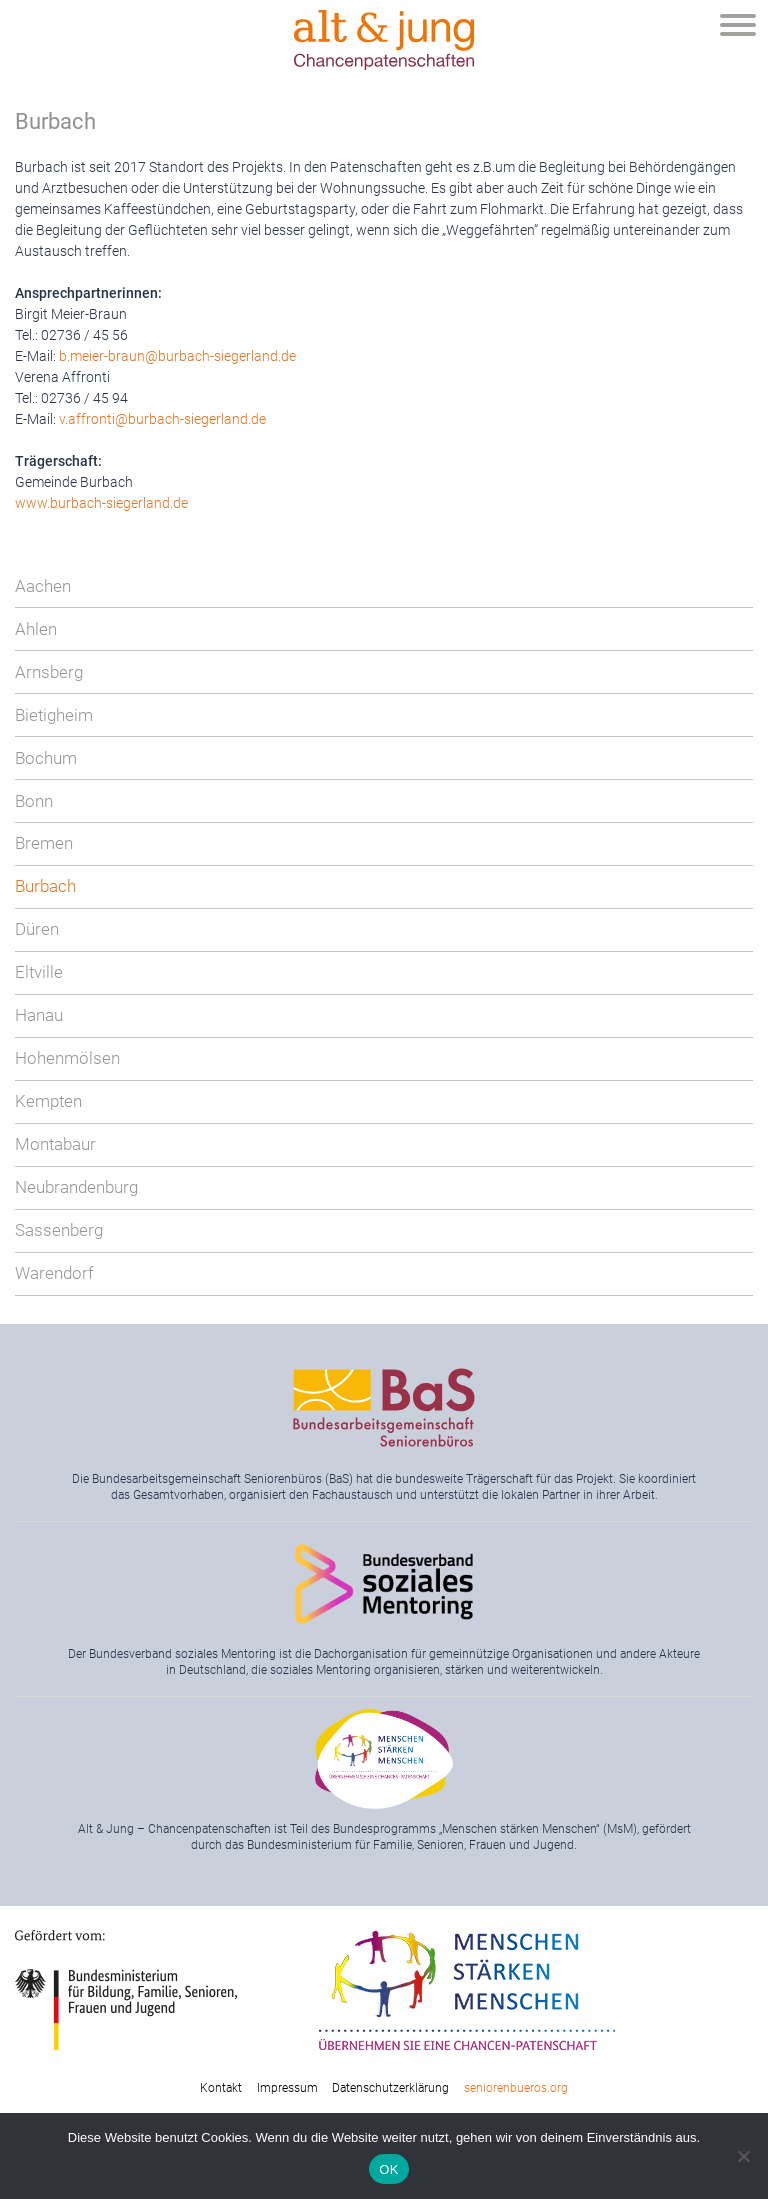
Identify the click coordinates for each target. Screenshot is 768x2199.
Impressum (287, 2088)
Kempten (48, 1101)
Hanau (39, 1015)
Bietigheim (54, 715)
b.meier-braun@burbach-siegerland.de (177, 356)
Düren (37, 929)
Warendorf (54, 1273)
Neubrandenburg (76, 1187)
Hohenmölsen (67, 1058)
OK (388, 2169)
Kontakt (221, 2088)
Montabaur (55, 1144)
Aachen (43, 586)
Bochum (46, 758)
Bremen (44, 843)
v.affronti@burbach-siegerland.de (162, 419)
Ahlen (36, 629)
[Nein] (743, 2156)
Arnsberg (49, 672)
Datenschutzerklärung (390, 2088)
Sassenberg (59, 1230)
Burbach (45, 886)
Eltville (39, 972)
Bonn (34, 801)
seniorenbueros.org (516, 2088)
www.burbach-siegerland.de (101, 503)
